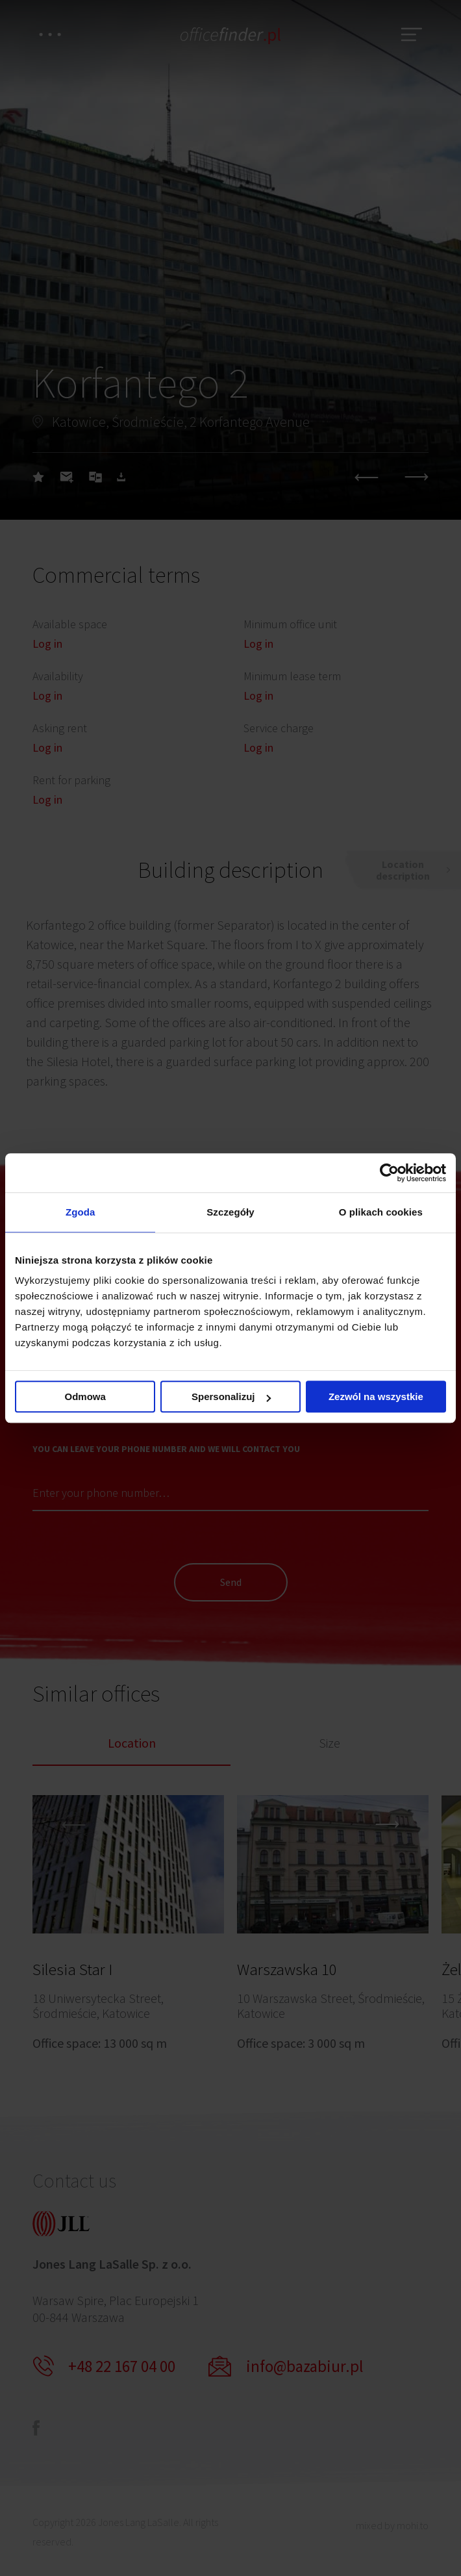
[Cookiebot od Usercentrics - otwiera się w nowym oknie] (389, 1172)
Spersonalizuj (231, 1396)
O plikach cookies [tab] (381, 1212)
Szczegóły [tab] (230, 1212)
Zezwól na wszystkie (376, 1396)
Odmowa (85, 1396)
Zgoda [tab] (80, 1212)
